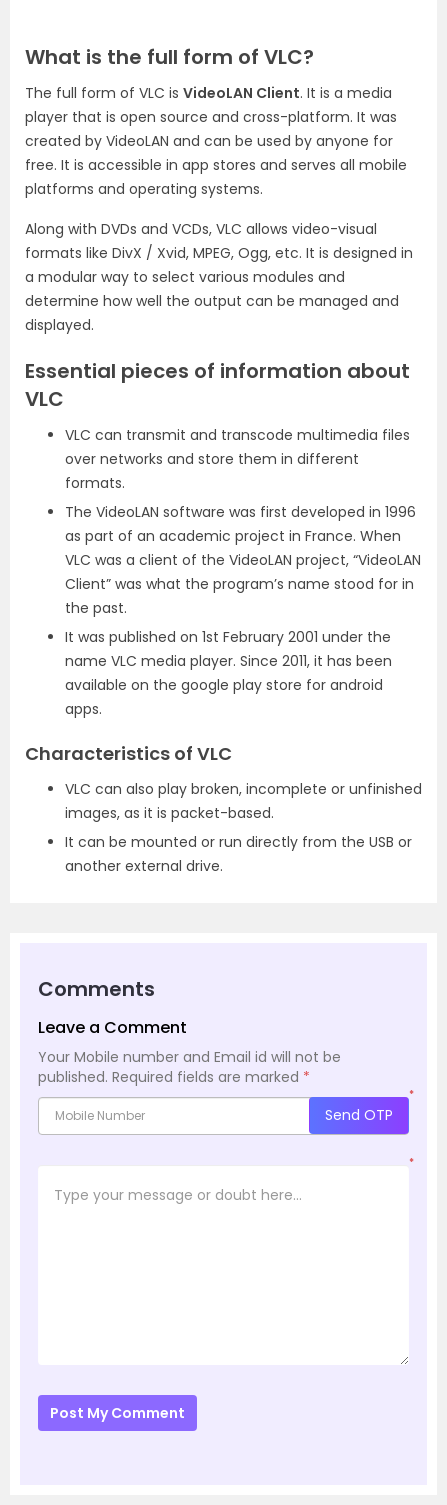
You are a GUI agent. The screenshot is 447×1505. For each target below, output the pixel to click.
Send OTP (359, 1115)
